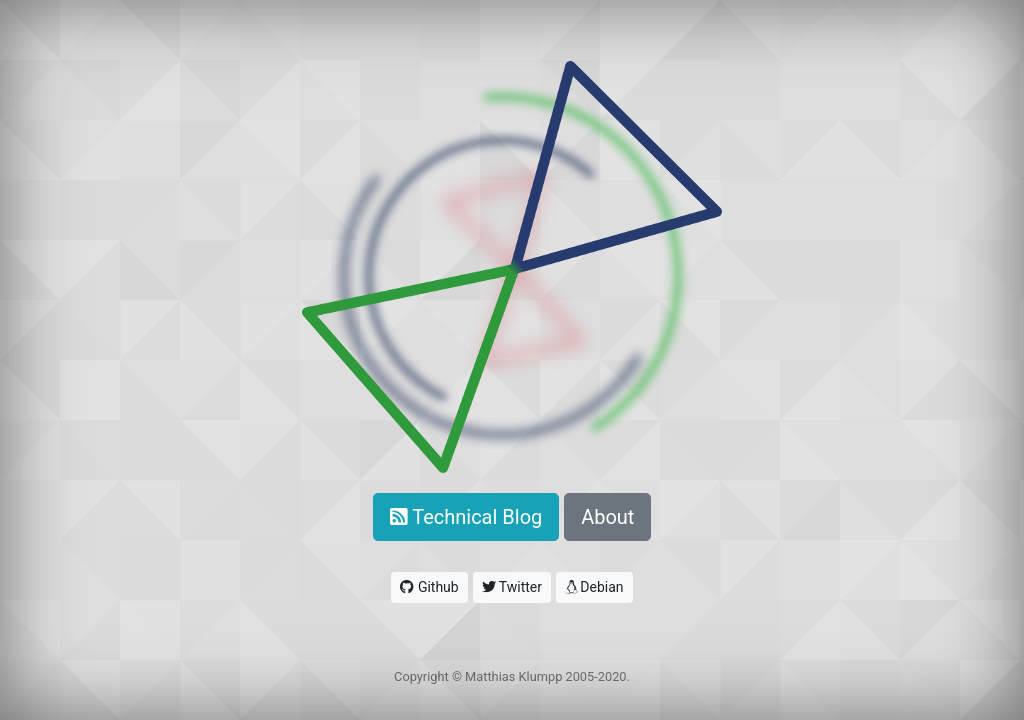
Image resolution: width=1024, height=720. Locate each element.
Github (429, 587)
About (607, 517)
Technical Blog (466, 517)
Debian (594, 587)
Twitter (512, 587)
